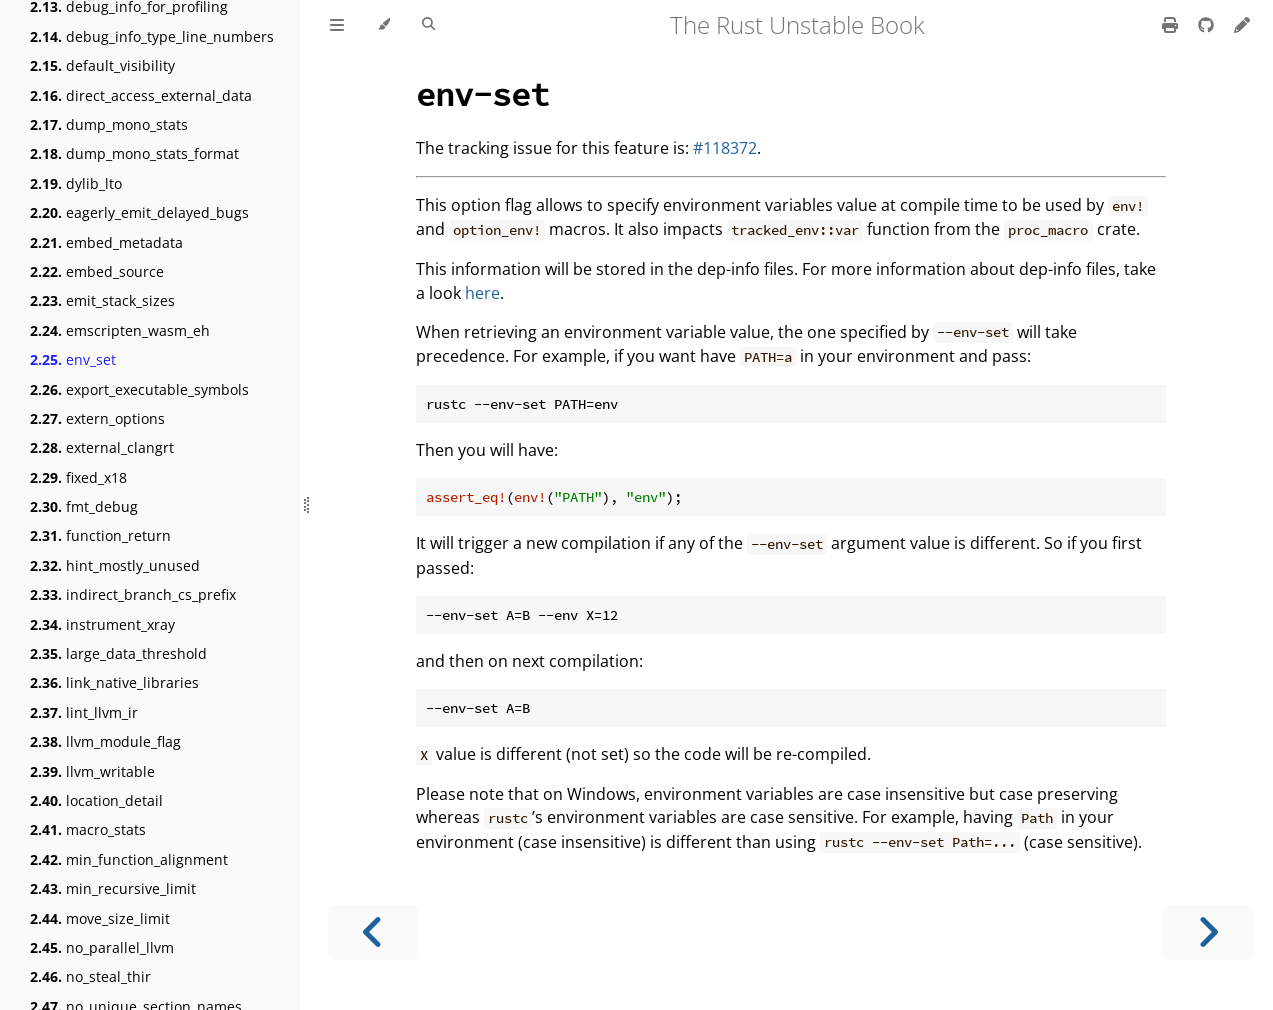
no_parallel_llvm (102, 947)
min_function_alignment (129, 859)
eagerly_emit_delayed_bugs (139, 212)
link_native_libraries (114, 682)
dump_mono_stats (109, 124)
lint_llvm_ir (84, 712)
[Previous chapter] (373, 932)
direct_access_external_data (141, 95)
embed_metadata (106, 242)
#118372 (725, 148)
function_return (100, 535)
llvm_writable (92, 771)
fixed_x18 (78, 477)
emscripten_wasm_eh (120, 330)
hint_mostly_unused (115, 565)
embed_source (97, 271)
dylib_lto (76, 183)
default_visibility (102, 65)
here (482, 293)
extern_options (97, 418)
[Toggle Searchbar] (428, 25)
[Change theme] (383, 25)
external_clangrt (102, 447)
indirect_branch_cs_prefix (133, 594)
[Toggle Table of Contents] (337, 25)
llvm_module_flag (105, 741)
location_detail (96, 800)
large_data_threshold (118, 653)
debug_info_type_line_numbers (152, 36)
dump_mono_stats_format (134, 153)
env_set (73, 359)
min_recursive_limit (113, 888)
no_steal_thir (90, 976)
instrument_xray (102, 624)
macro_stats (88, 829)
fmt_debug (84, 506)
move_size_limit (100, 918)
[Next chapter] (1208, 932)
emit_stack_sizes (102, 300)
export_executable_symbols (139, 389)
